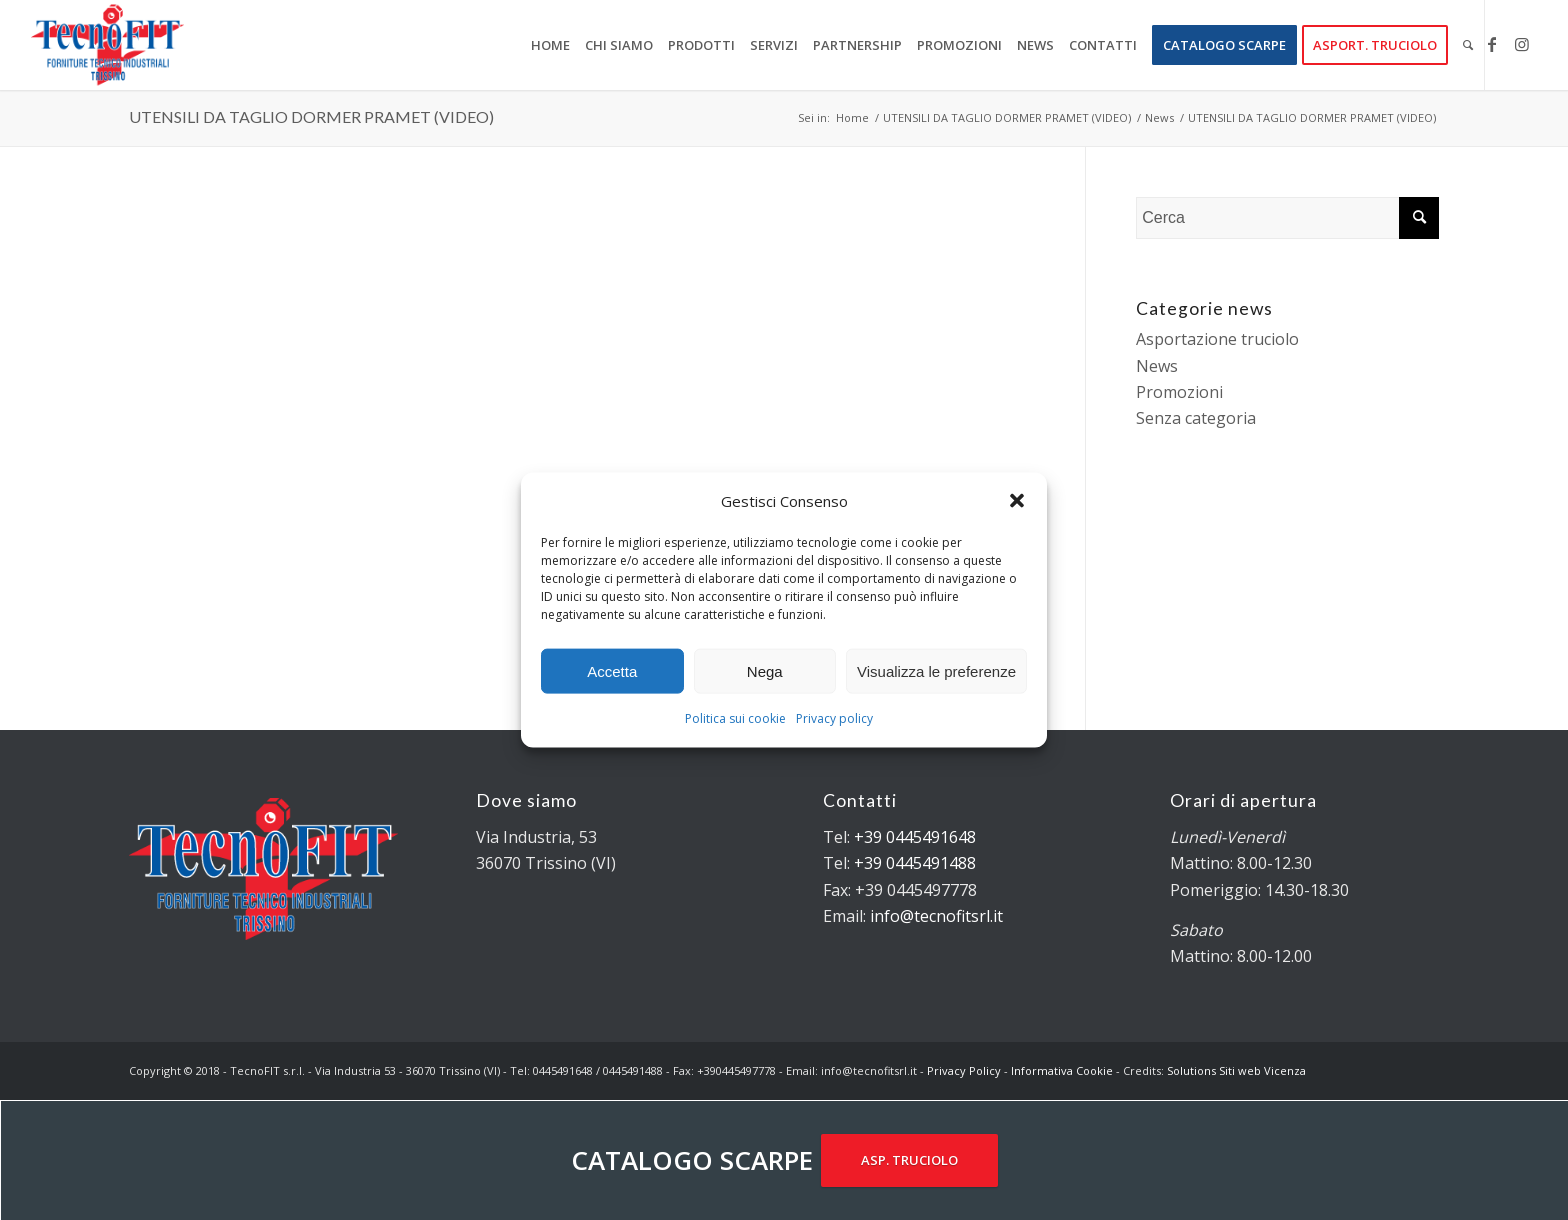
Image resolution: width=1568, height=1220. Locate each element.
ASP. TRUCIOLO (909, 1160)
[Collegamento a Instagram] (1522, 44)
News (1157, 366)
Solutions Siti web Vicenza (1236, 1070)
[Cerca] (1468, 45)
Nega (765, 671)
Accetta (612, 671)
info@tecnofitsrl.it (936, 916)
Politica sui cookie (735, 718)
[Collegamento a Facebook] (1492, 44)
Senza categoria (1196, 418)
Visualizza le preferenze (936, 671)
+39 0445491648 (915, 837)
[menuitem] (550, 45)
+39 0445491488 (915, 863)
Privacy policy (834, 718)
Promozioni (1179, 392)
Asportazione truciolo (1217, 339)
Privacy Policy (964, 1070)
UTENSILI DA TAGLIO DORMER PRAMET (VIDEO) (311, 116)
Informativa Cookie (1062, 1070)
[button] (1017, 501)
